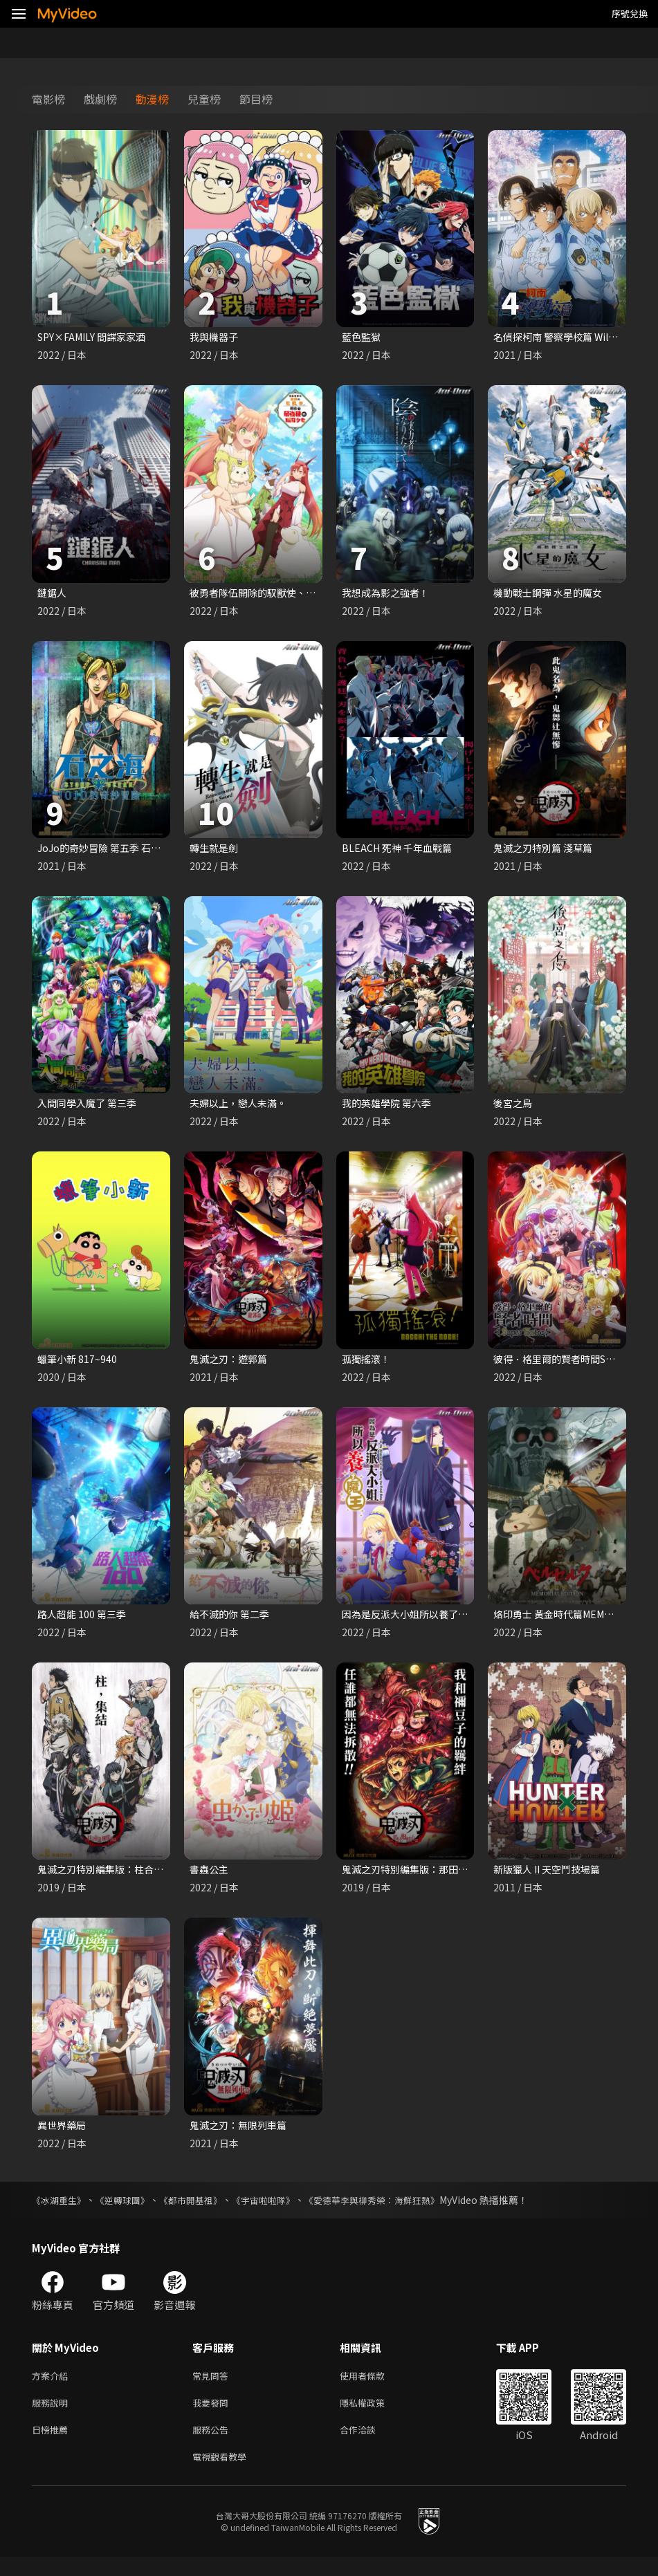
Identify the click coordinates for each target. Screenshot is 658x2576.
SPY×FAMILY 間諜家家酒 (96, 337)
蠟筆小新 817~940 (78, 1365)
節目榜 (256, 99)
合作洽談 (369, 2445)
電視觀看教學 (223, 2474)
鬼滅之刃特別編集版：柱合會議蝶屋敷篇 (130, 1878)
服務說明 (52, 2416)
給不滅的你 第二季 (232, 1621)
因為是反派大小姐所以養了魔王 (414, 1621)
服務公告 (213, 2445)
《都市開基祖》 (201, 2211)
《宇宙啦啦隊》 (279, 2211)
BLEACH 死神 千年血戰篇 (400, 851)
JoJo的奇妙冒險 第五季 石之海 (108, 851)
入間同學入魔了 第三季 (90, 1107)
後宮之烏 (514, 1107)
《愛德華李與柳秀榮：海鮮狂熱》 (395, 2211)
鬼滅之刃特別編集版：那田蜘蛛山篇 (425, 1878)
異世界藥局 (63, 2135)
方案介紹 (52, 2387)
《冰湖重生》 (61, 2211)
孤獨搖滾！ (368, 1365)
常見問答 (213, 2387)
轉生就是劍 (215, 851)
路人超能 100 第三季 (84, 1621)
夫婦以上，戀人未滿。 (241, 1107)
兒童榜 (204, 99)
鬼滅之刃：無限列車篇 (241, 2135)
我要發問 (213, 2416)
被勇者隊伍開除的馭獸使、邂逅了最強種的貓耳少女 (309, 594)
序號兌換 (630, 13)
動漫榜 (152, 99)
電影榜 (48, 99)
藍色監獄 (362, 337)
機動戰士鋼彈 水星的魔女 (551, 594)
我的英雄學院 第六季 (389, 1107)
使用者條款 (374, 2387)
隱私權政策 (374, 2416)
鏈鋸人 (52, 594)
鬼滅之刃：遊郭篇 (231, 1365)
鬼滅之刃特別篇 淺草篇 (546, 851)
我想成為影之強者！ (388, 594)
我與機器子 (215, 337)
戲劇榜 (100, 99)
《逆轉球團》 (129, 2211)
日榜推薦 (52, 2445)
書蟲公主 (210, 1878)
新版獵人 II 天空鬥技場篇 (550, 1878)
